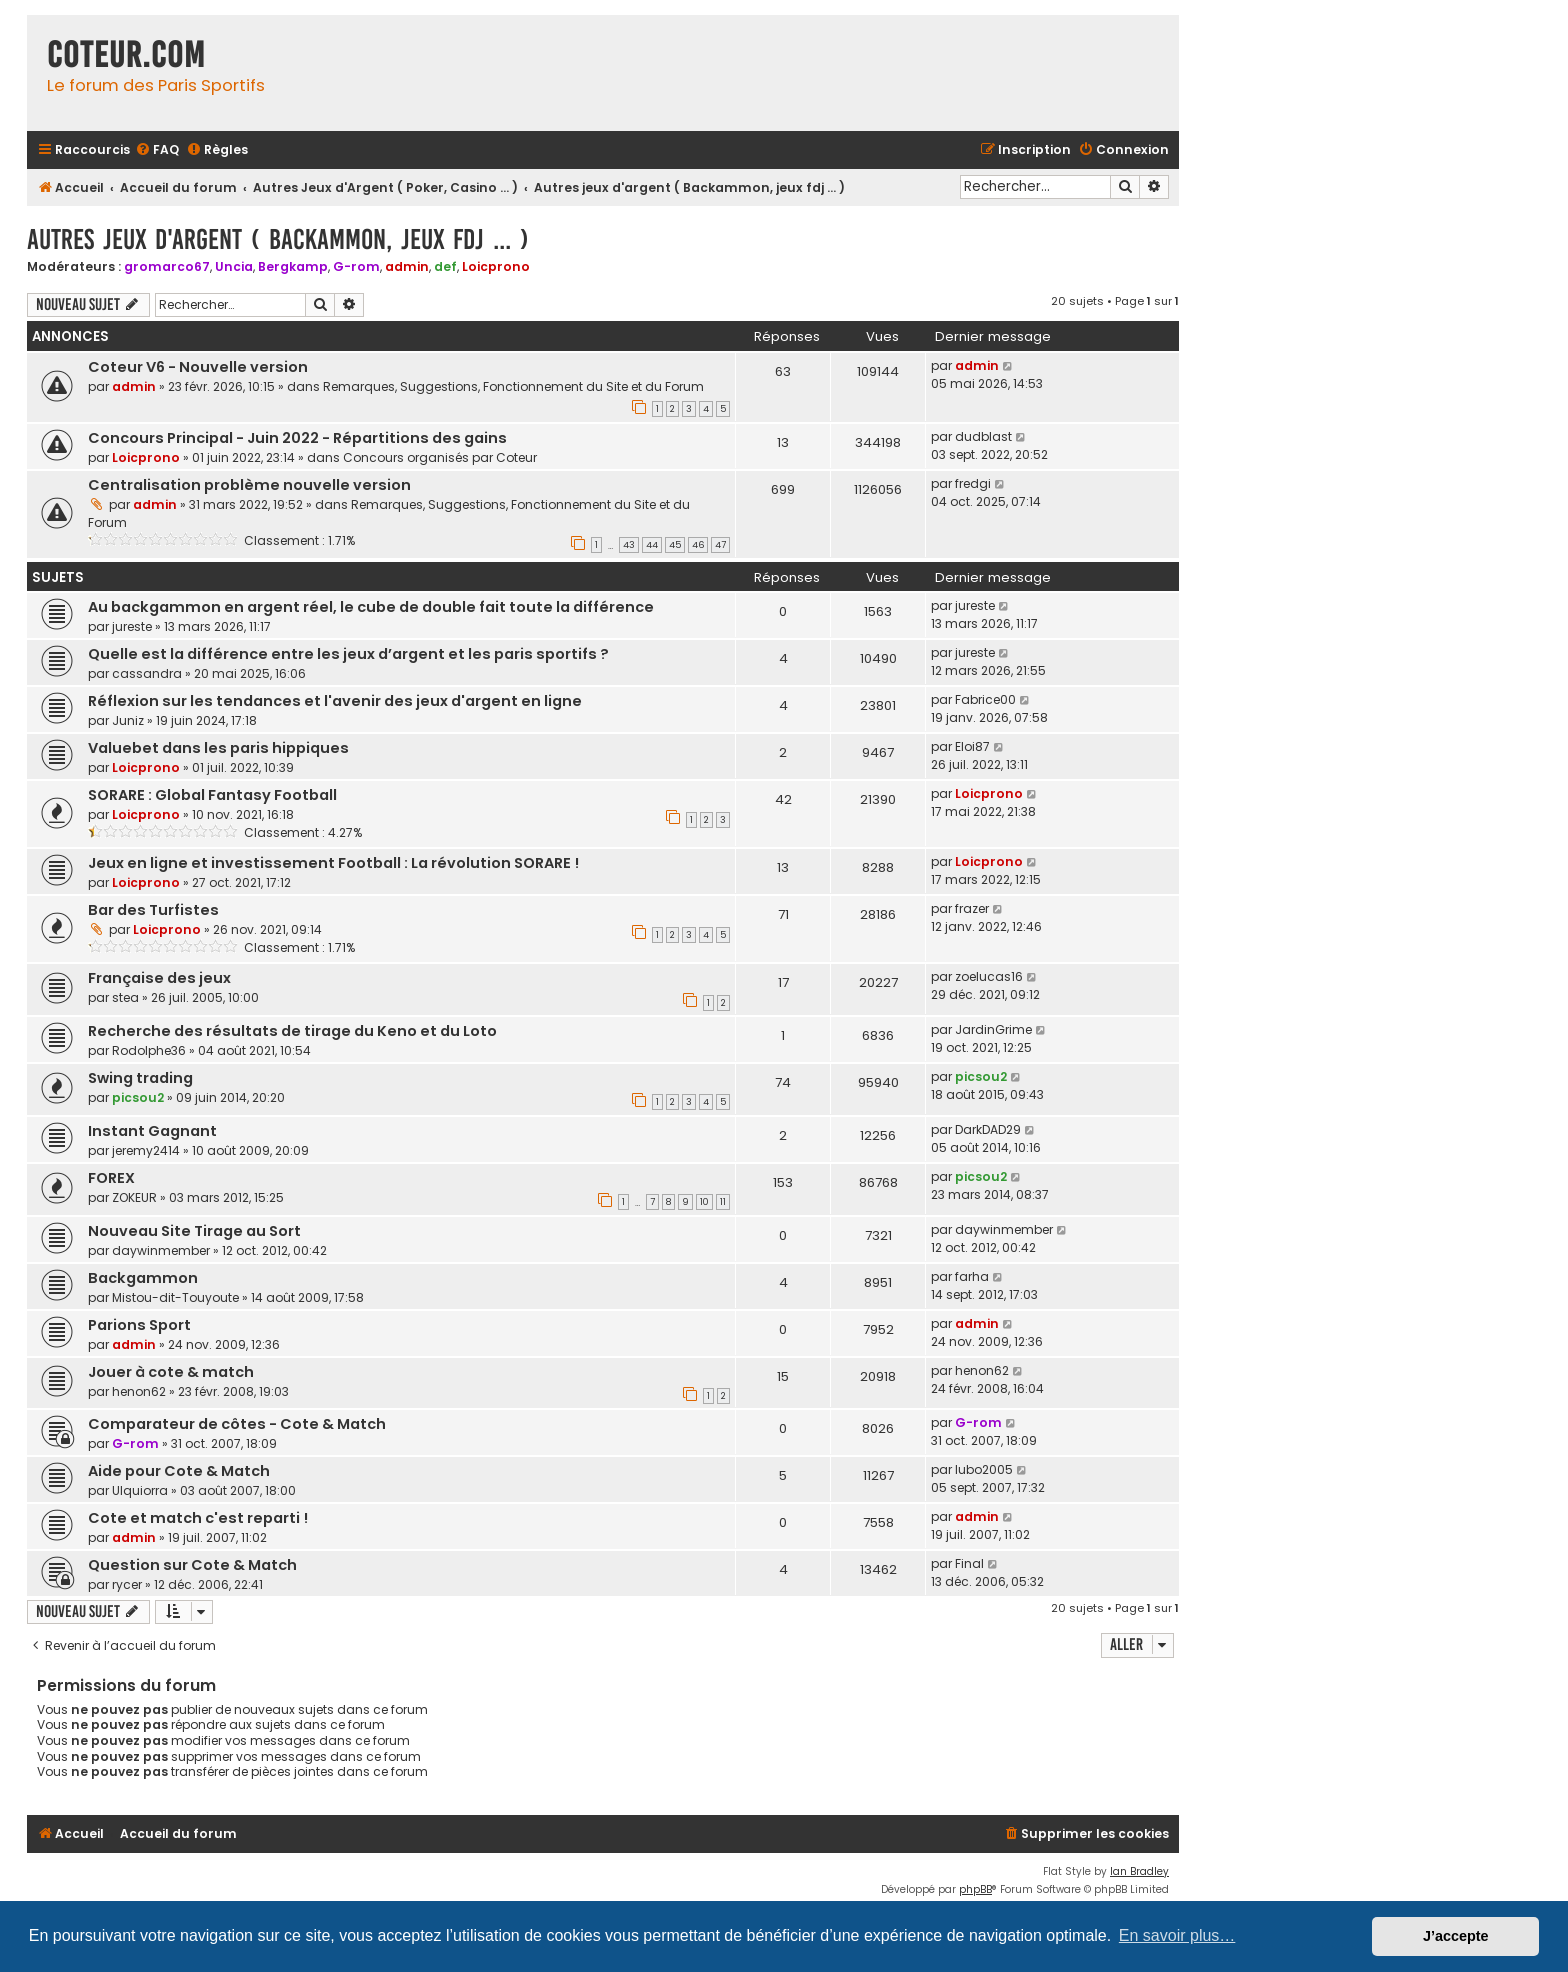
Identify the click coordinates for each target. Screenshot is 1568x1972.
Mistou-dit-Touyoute (175, 1297)
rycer (127, 1584)
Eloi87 (972, 746)
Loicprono (496, 266)
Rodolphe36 (149, 1050)
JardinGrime (993, 1029)
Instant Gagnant (152, 1131)
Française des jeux (159, 978)
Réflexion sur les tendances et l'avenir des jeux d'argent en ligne (335, 701)
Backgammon (143, 1278)
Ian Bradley (1139, 1871)
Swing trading (140, 1078)
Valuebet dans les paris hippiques (218, 748)
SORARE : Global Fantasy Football (212, 795)
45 (675, 545)
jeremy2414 (146, 1150)
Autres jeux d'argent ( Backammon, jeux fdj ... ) (278, 239)
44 (652, 545)
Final (969, 1563)
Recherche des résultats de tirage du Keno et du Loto (292, 1031)
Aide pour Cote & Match (179, 1471)
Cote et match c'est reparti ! (198, 1518)
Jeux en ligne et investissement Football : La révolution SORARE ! (333, 863)
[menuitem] (157, 150)
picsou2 (138, 1097)
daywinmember (161, 1250)
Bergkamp (293, 266)
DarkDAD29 (988, 1129)
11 (723, 1202)
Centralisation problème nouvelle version (249, 485)
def (445, 266)
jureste (132, 626)
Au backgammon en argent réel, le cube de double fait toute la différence (371, 607)
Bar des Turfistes (153, 910)
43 (629, 545)
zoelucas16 (989, 976)
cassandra (147, 673)
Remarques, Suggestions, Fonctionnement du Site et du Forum (513, 386)
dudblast (983, 436)
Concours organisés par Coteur (440, 457)
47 (720, 545)
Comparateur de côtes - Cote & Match (237, 1424)
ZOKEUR (134, 1197)
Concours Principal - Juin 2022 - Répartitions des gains (297, 438)
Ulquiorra (140, 1490)
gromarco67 (167, 266)
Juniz (128, 720)
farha (972, 1276)
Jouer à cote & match (171, 1372)
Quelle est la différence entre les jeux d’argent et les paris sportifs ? (348, 654)
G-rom (356, 266)
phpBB (975, 1889)
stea (125, 997)
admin (407, 266)
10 (704, 1202)
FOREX (111, 1178)
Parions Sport (139, 1325)
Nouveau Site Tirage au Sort (194, 1231)
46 (698, 545)
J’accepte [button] (1456, 1936)
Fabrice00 (985, 699)
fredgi (973, 483)
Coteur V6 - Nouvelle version (198, 367)
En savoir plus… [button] (1177, 1935)
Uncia (234, 266)
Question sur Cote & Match (192, 1565)
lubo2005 (984, 1469)
